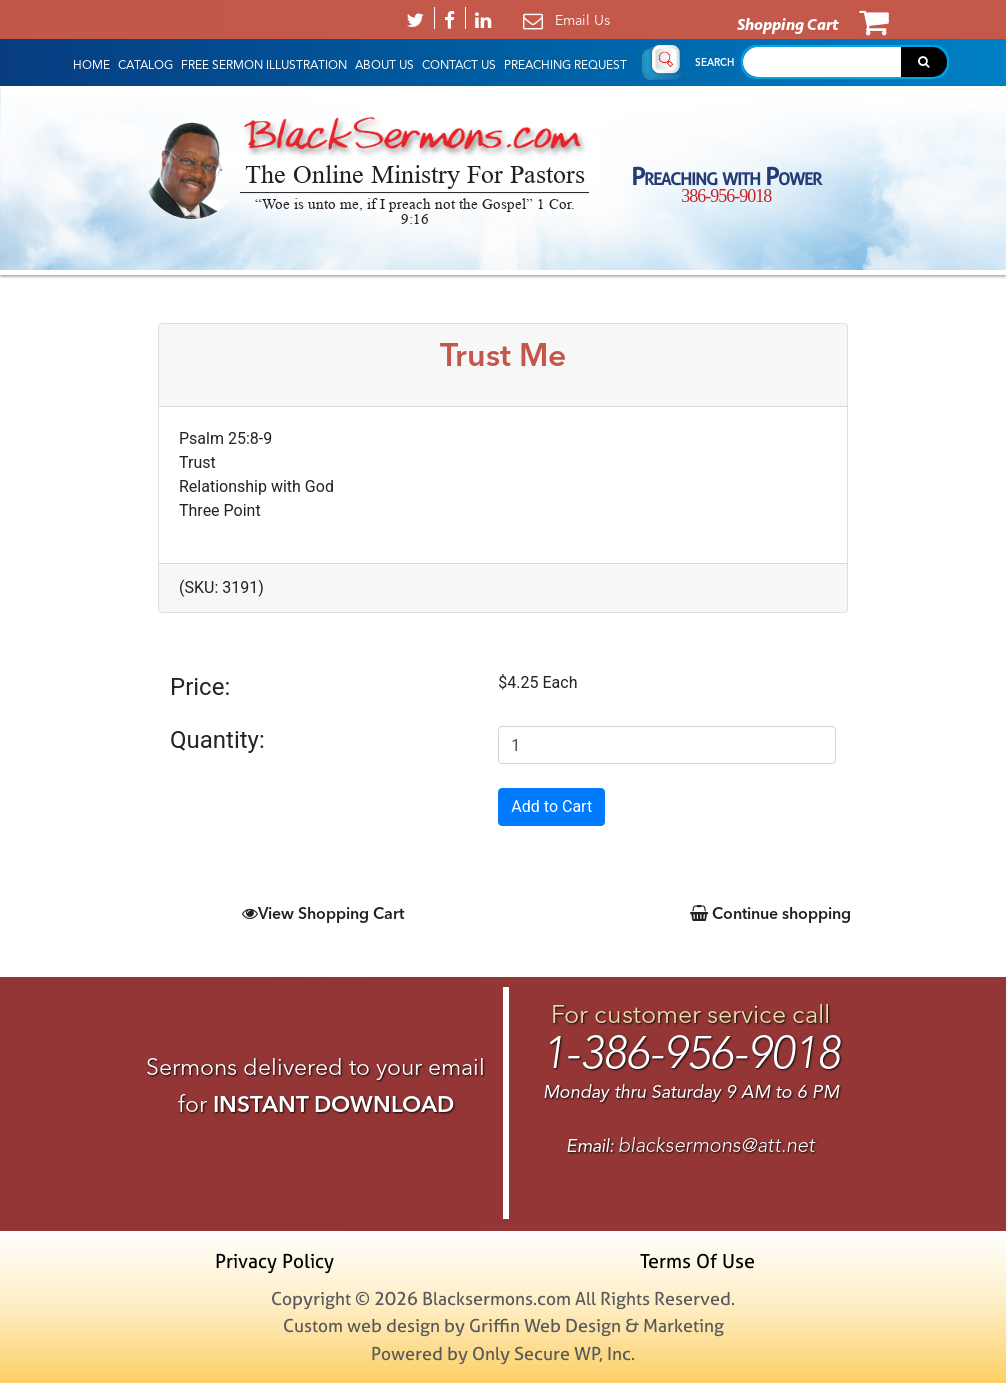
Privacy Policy (278, 1261)
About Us (384, 64)
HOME (91, 64)
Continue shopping (770, 913)
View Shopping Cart (323, 913)
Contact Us (459, 64)
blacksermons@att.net (716, 1145)
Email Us (582, 20)
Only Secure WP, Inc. (553, 1354)
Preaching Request (565, 64)
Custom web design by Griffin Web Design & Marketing (503, 1326)
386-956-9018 (726, 196)
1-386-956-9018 (691, 1054)
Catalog (145, 64)
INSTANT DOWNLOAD (333, 1104)
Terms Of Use (696, 1261)
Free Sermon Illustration (264, 64)
